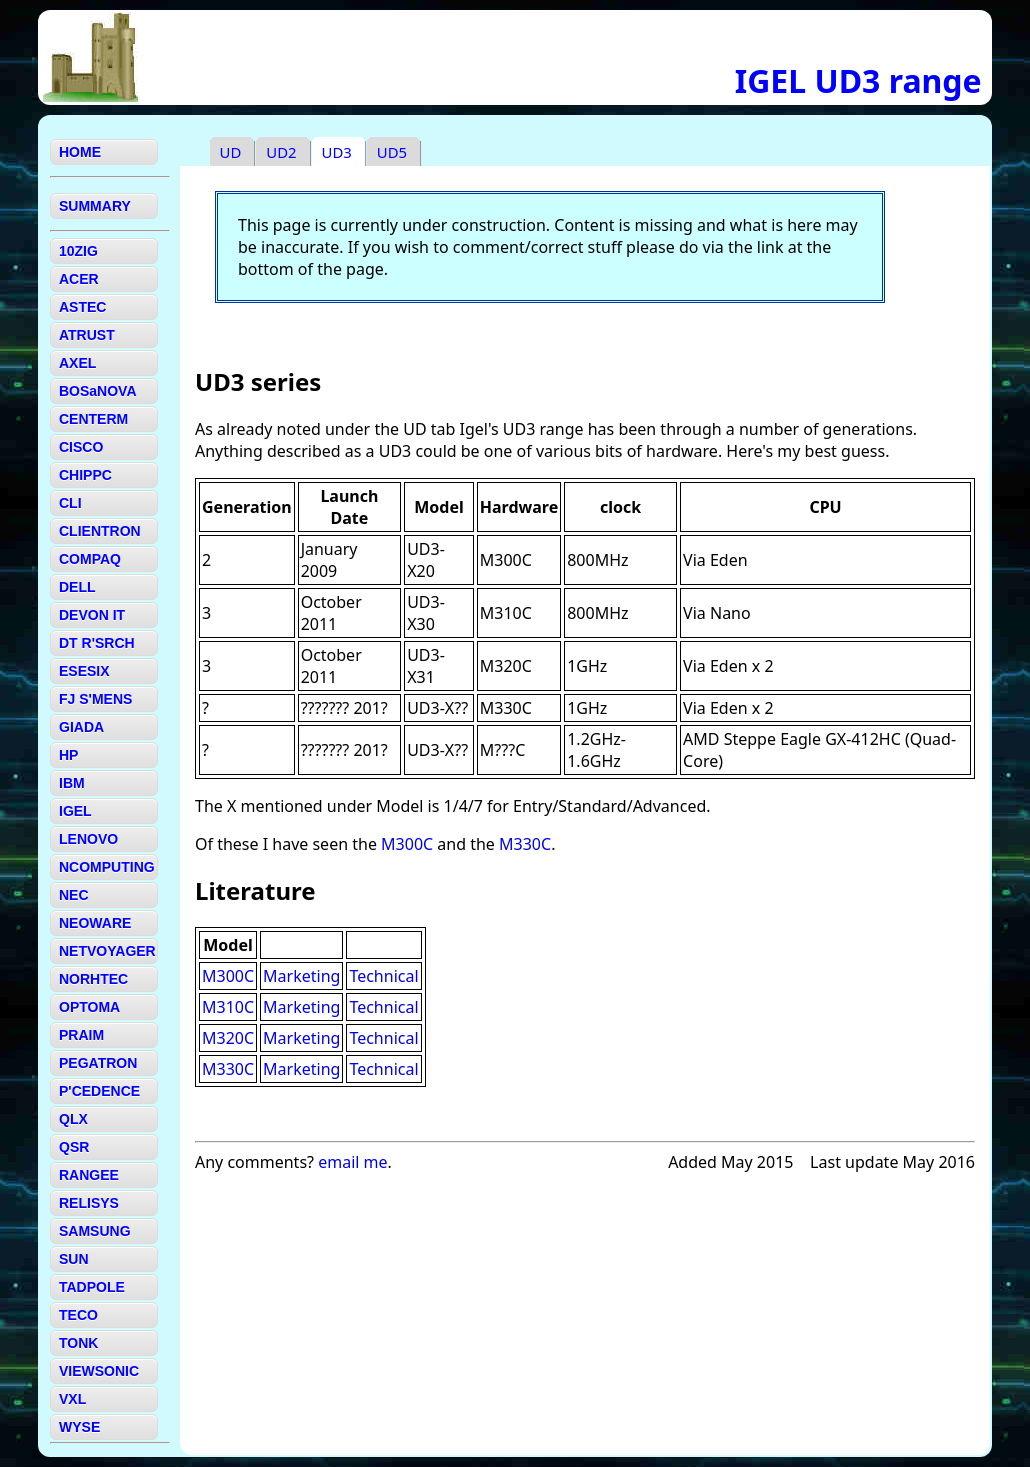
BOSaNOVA (98, 391)
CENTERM (93, 419)
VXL (72, 1399)
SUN (74, 1259)
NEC (74, 895)
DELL (77, 587)
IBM (72, 783)
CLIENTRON (100, 531)
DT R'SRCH (97, 643)
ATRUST (87, 335)
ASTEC (82, 307)
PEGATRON (98, 1063)
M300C (407, 844)
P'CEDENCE (99, 1091)
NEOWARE (95, 923)
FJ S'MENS (95, 699)
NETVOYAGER (107, 951)
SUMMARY (95, 206)
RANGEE (89, 1175)
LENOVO (88, 839)
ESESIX (84, 671)
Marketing (301, 976)
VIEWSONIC (99, 1371)
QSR (74, 1147)
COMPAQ (90, 559)
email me (352, 1162)
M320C (228, 1038)
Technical (383, 976)
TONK (78, 1343)
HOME (80, 152)
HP (68, 755)
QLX (73, 1119)
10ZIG (78, 251)
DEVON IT (92, 615)
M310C (228, 1007)
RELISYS (89, 1203)
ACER (79, 279)
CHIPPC (85, 475)
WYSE (79, 1427)
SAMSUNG (95, 1231)
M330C (525, 844)
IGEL (75, 811)
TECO (78, 1315)
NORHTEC (93, 979)
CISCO (81, 447)
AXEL (77, 363)
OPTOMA (89, 1007)
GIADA (81, 727)
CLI (70, 503)
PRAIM (81, 1035)
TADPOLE (92, 1287)
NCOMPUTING (107, 867)
